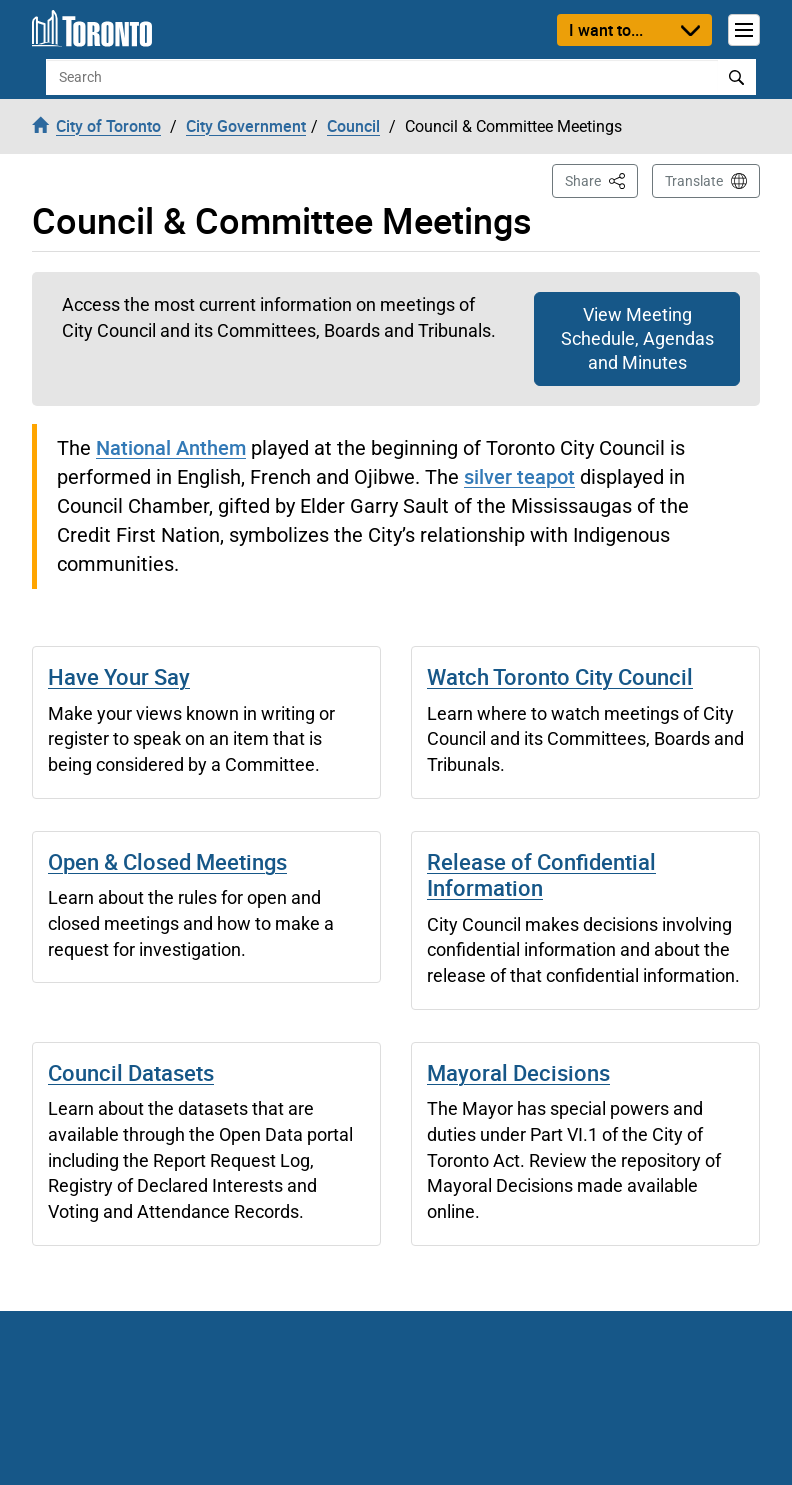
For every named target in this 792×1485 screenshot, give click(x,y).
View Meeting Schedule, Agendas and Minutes (637, 338)
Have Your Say (119, 676)
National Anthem (171, 447)
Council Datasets (131, 1072)
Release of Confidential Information (541, 874)
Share (601, 179)
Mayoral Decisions (518, 1072)
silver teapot (519, 476)
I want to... (606, 30)
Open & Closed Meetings (167, 861)
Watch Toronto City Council (560, 676)
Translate (694, 181)
